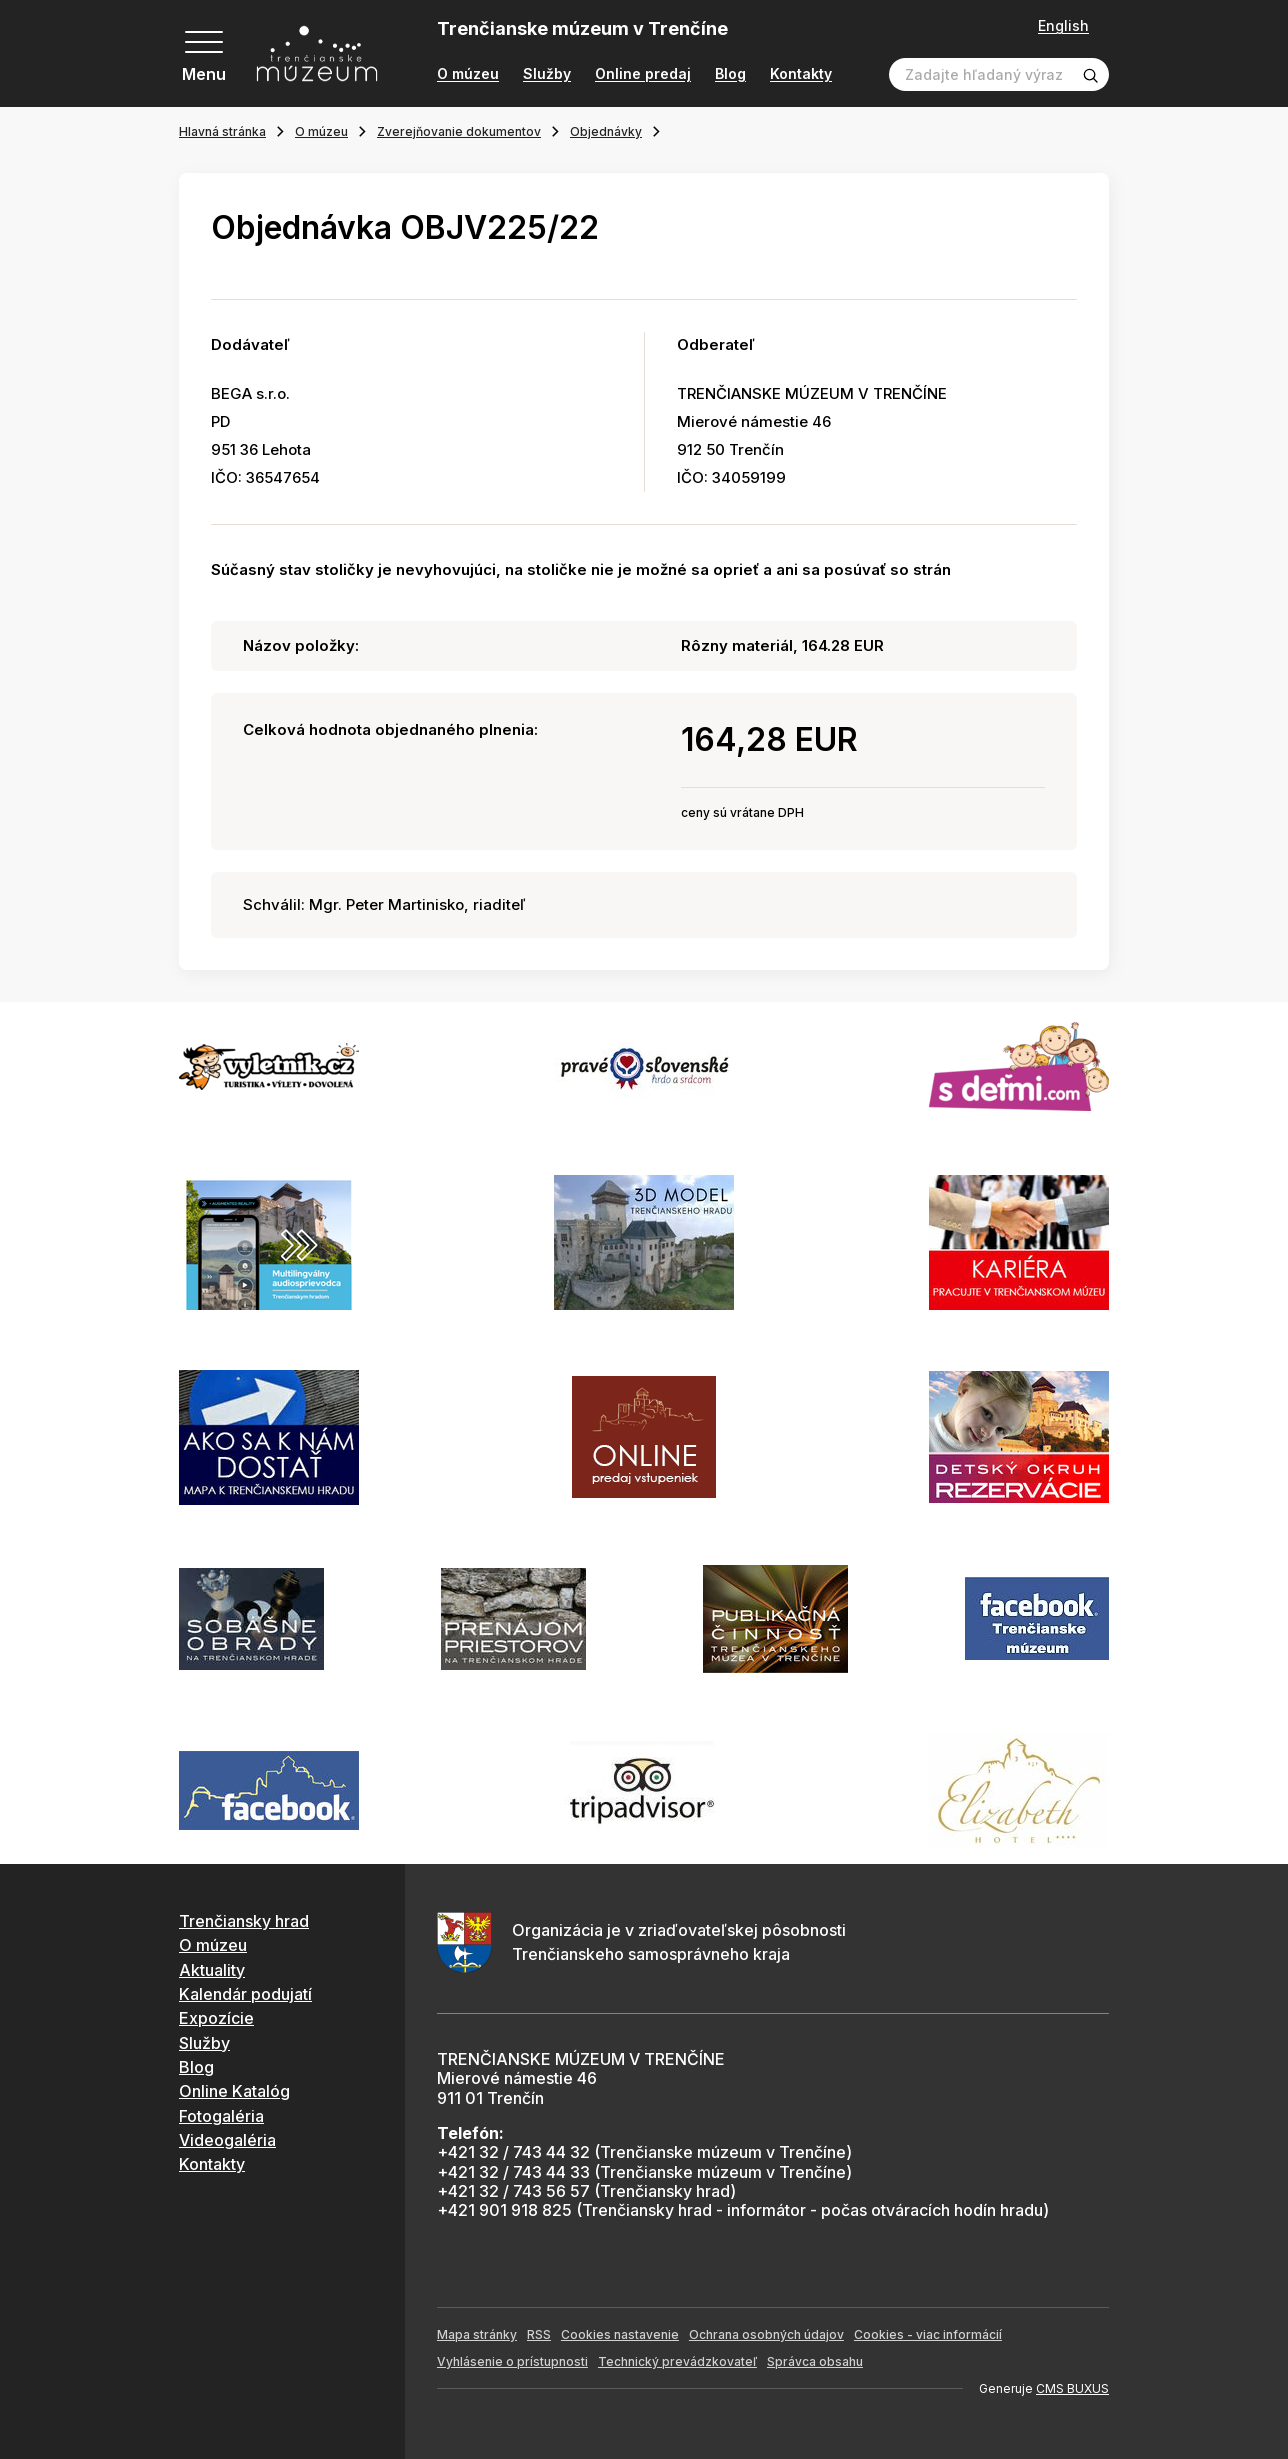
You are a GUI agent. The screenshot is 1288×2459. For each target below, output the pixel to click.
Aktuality (212, 1970)
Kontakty (801, 74)
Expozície (216, 2018)
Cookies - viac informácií (928, 2334)
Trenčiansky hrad (244, 1921)
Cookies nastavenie (620, 2334)
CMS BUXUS (1072, 2388)
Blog (730, 74)
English (1063, 26)
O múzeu (468, 74)
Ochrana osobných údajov (766, 2334)
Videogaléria (227, 2140)
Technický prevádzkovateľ (677, 2361)
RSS (539, 2334)
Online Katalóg (234, 2091)
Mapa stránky (477, 2334)
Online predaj (643, 74)
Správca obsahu (815, 2361)
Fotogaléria (221, 2116)
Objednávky (606, 131)
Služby (547, 74)
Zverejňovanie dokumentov (459, 131)
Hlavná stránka (222, 131)
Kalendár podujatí (245, 1994)
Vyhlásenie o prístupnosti (512, 2361)
